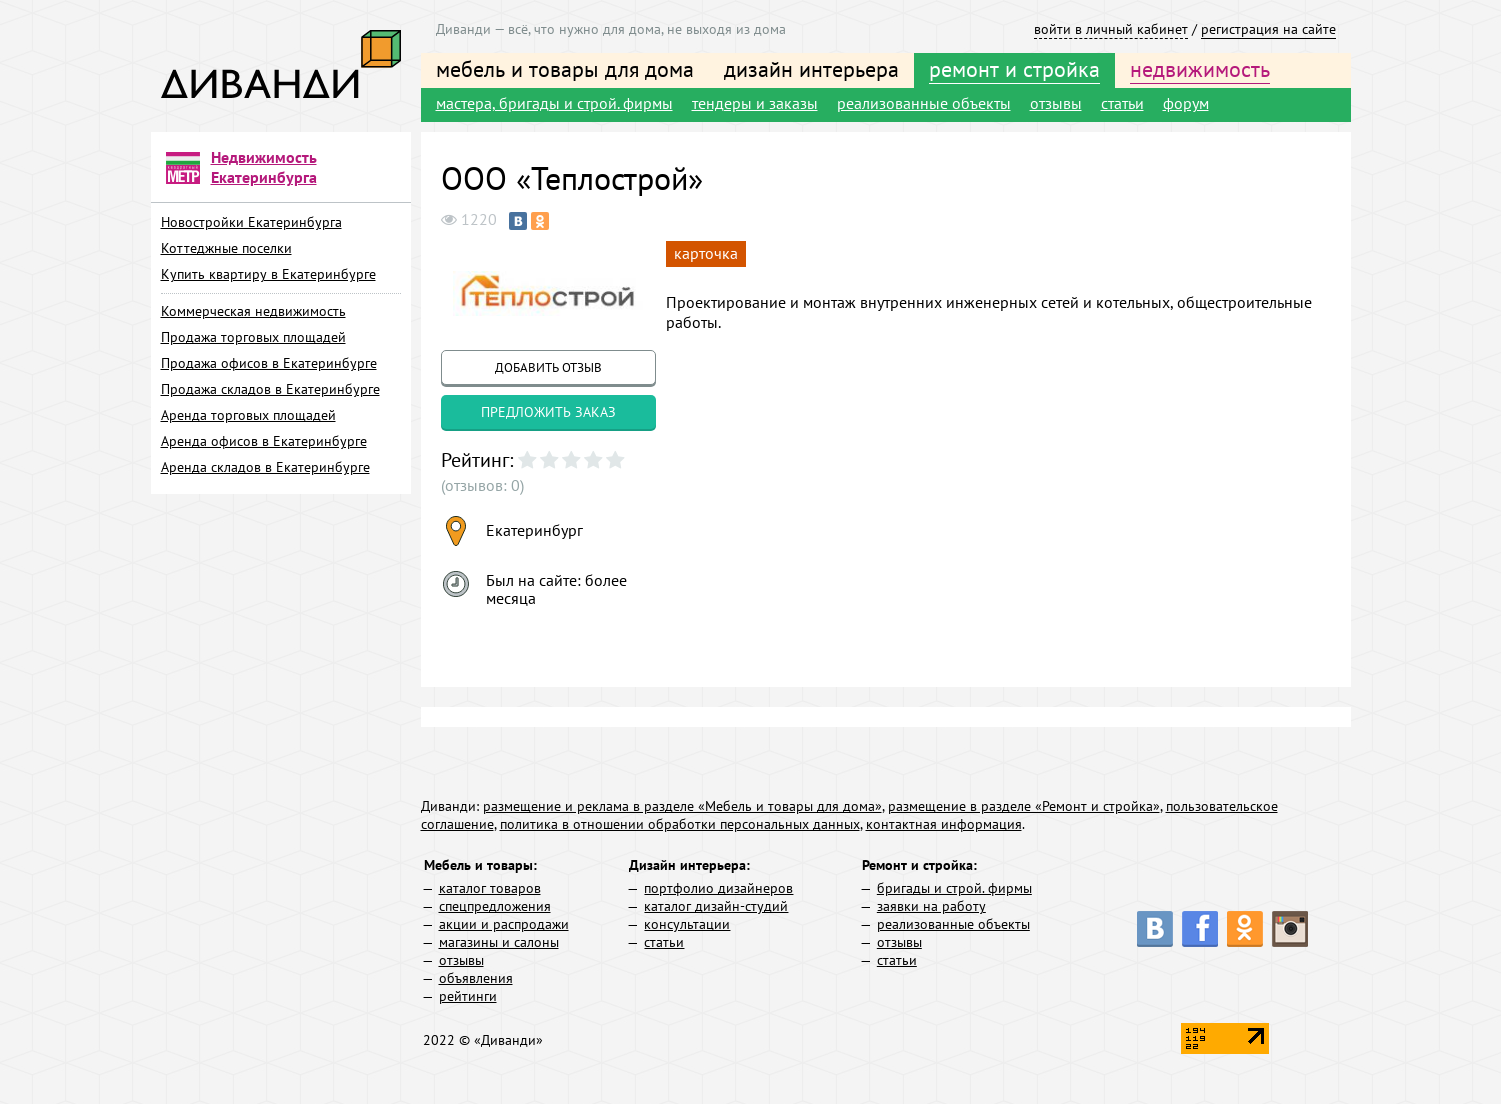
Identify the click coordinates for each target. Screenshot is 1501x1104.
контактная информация (944, 824)
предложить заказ (548, 412)
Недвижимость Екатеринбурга (264, 167)
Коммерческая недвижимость (253, 311)
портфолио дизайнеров (718, 888)
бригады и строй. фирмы (954, 888)
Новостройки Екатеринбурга (251, 222)
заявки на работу (931, 906)
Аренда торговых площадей (248, 415)
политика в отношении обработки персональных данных (680, 824)
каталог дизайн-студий (716, 906)
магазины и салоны (499, 942)
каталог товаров (490, 888)
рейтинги (468, 996)
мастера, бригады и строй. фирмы (554, 103)
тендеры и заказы (755, 103)
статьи (1122, 103)
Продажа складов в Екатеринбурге (270, 389)
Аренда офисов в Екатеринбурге (264, 441)
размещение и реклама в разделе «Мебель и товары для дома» (682, 806)
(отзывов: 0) (482, 485)
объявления (476, 978)
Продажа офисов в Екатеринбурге (269, 363)
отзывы (1056, 103)
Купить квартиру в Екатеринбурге (268, 274)
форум (1186, 103)
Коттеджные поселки (226, 248)
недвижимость (1200, 69)
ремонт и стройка (1014, 69)
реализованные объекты (924, 103)
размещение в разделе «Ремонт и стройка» (1024, 806)
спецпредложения (495, 906)
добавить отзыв (548, 367)
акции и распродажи (504, 924)
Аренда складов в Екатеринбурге (265, 467)
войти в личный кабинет (1111, 29)
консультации (687, 924)
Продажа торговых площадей (253, 337)
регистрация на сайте (1268, 29)
